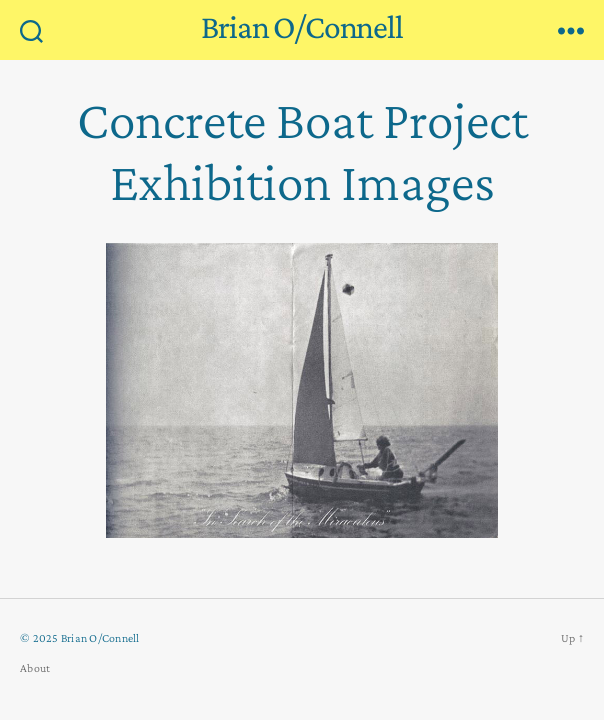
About (35, 668)
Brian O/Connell (302, 27)
